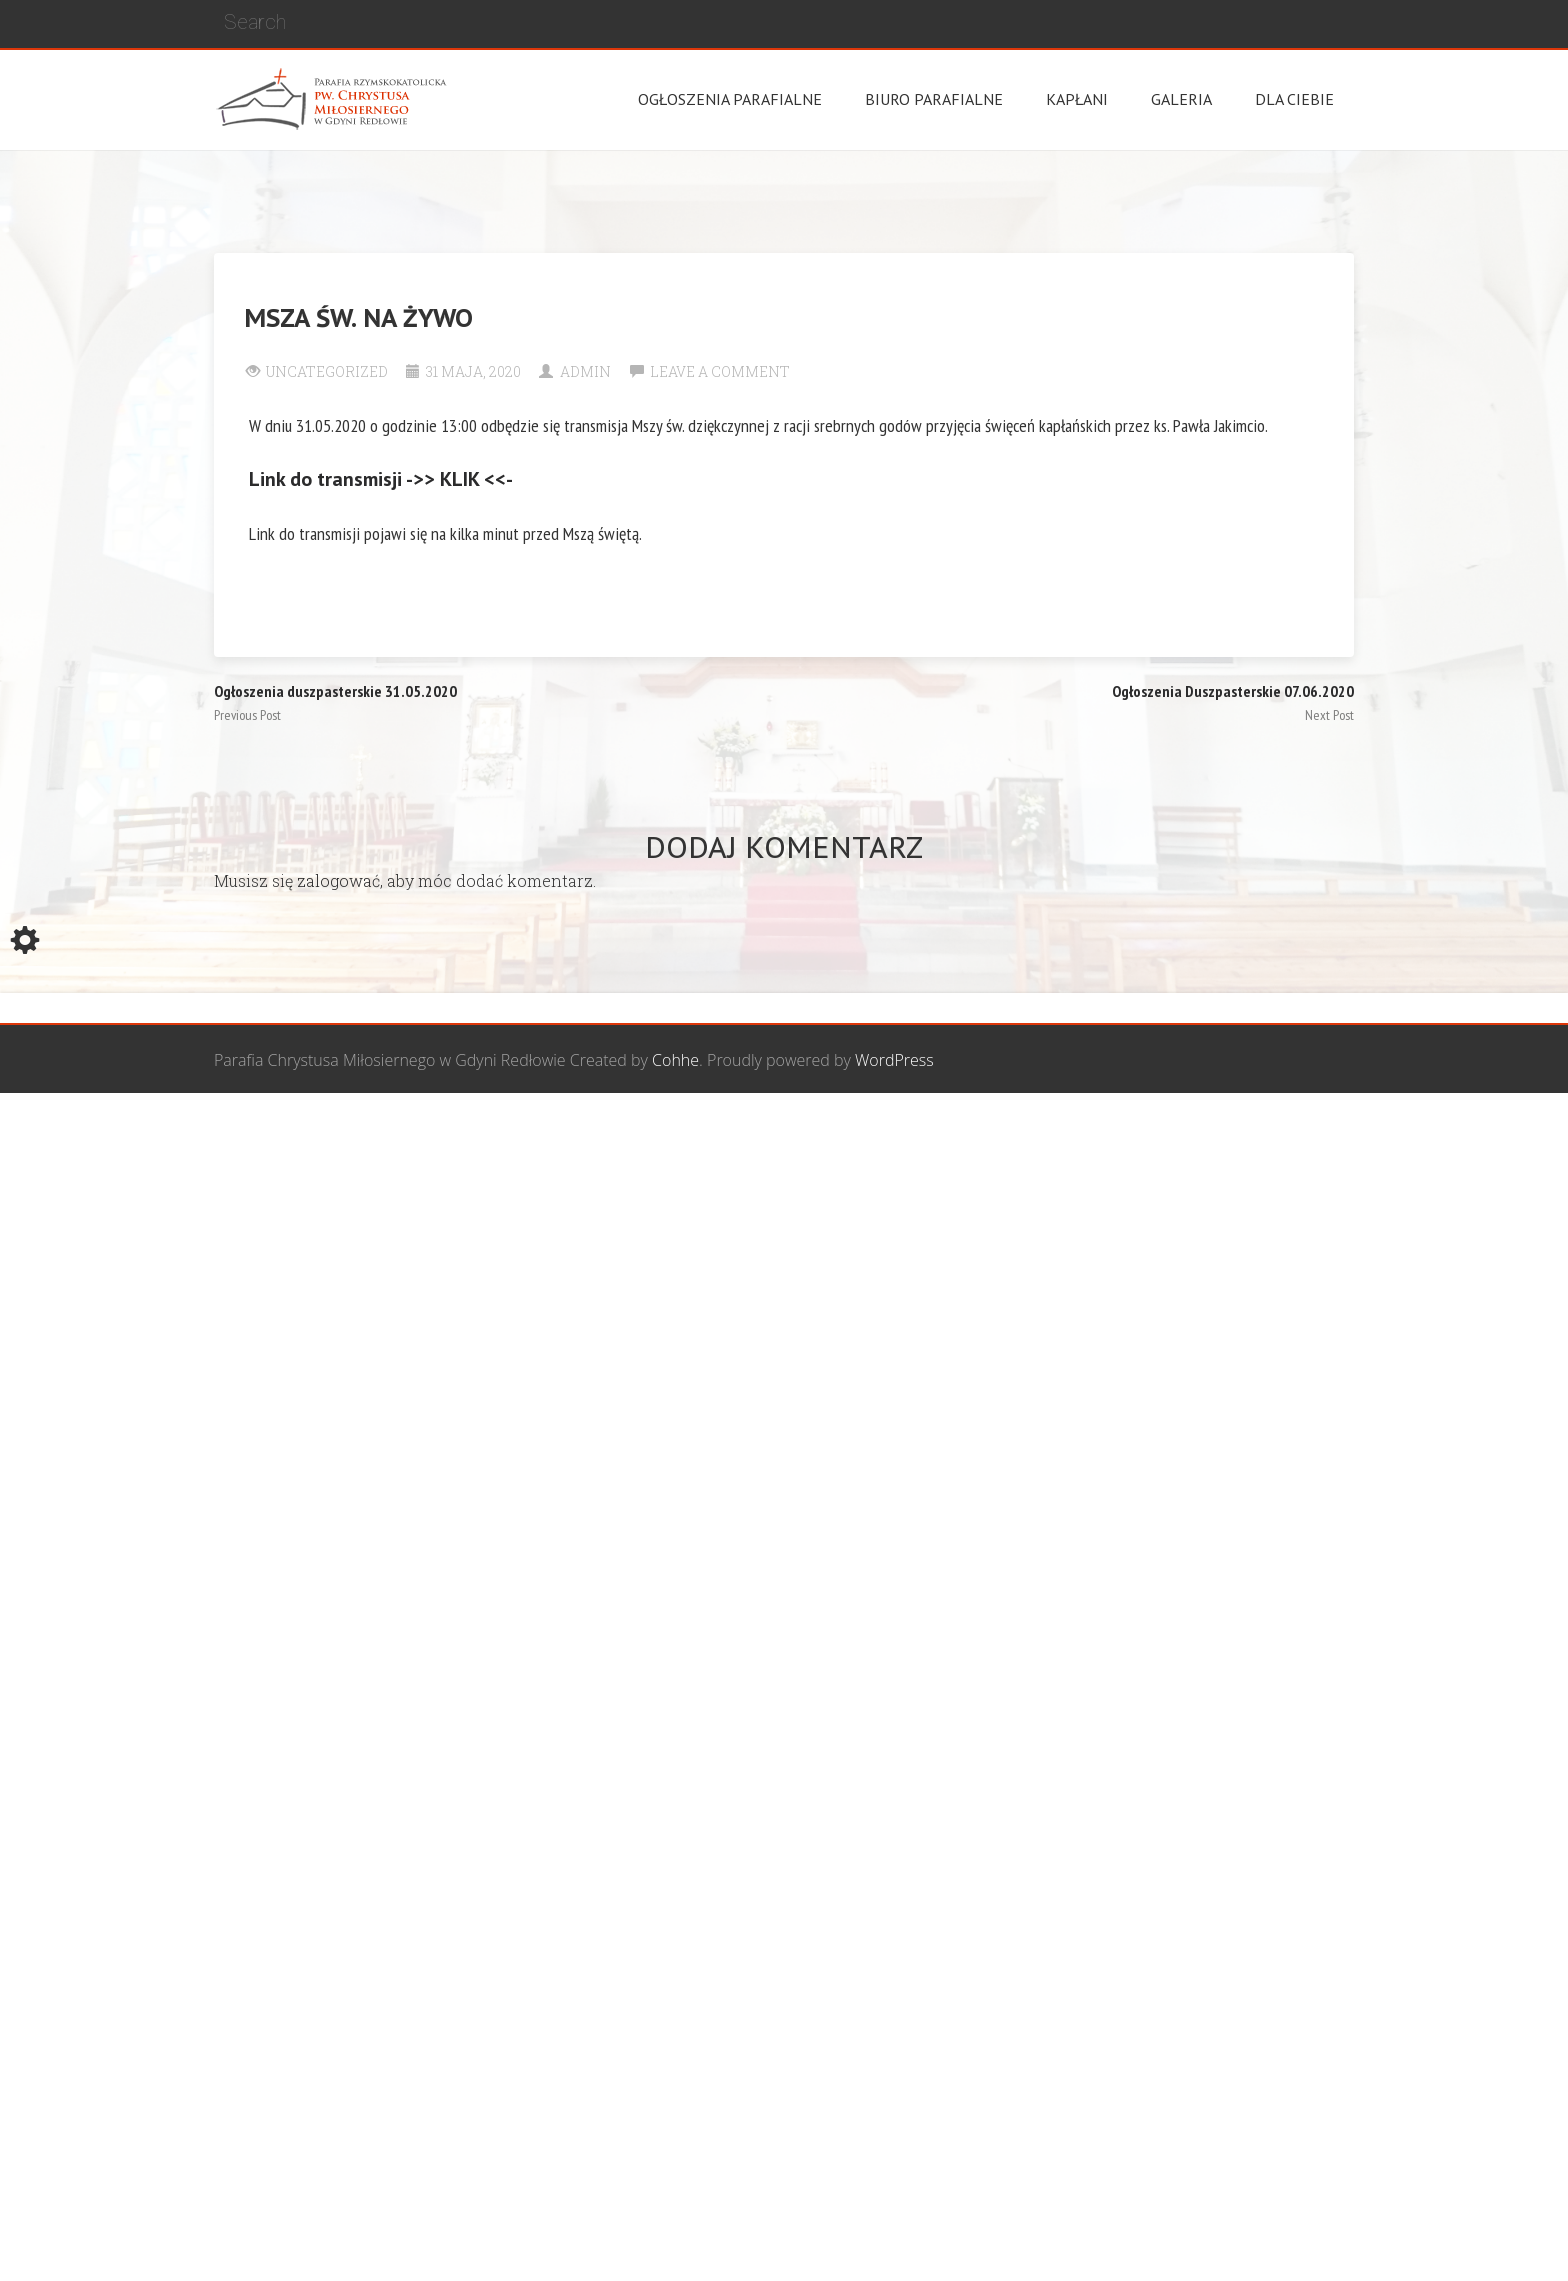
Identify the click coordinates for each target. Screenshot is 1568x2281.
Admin (585, 371)
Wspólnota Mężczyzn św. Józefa (666, 1130)
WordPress (894, 1060)
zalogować (338, 880)
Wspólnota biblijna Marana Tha (1120, 1130)
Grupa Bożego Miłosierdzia (893, 1130)
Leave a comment (720, 371)
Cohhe (675, 1060)
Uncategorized (327, 371)
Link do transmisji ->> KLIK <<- (381, 479)
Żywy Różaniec (1302, 1130)
